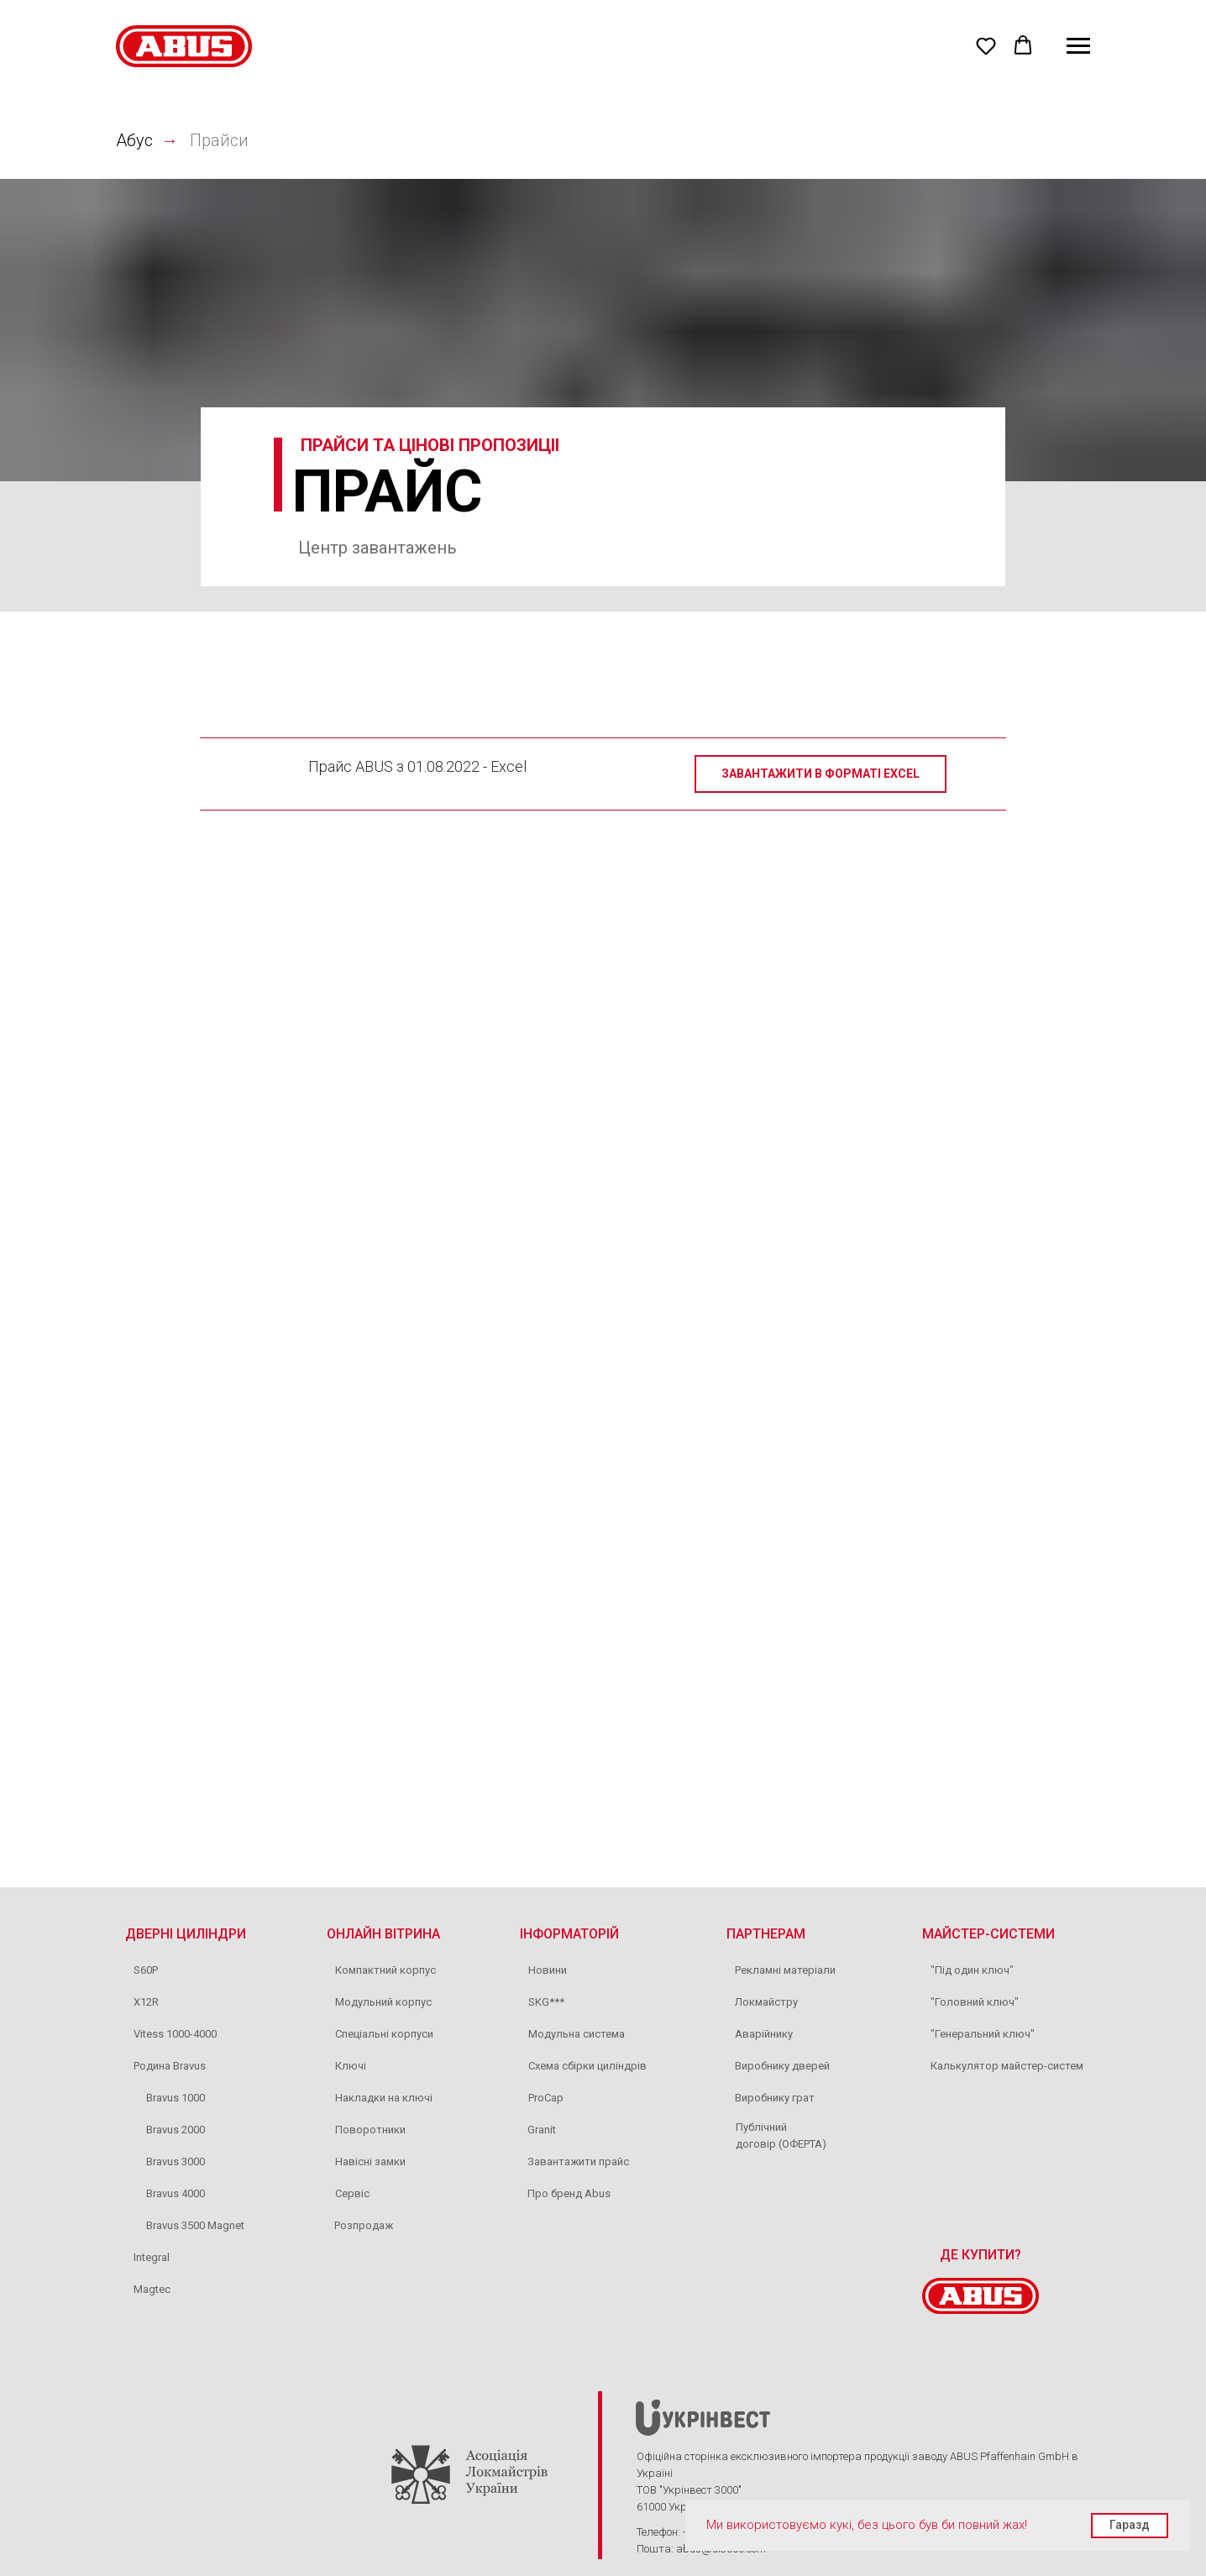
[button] (986, 45)
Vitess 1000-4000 (175, 2034)
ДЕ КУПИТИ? (980, 2255)
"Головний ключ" (975, 2002)
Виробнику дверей (782, 2065)
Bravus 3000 (175, 2161)
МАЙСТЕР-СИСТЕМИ (988, 1934)
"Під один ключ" (972, 1970)
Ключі (350, 2065)
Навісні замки (370, 2161)
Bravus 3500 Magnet (195, 2225)
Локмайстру (766, 2002)
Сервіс (352, 2193)
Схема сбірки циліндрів (587, 2065)
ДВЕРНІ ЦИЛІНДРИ (185, 1934)
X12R (146, 2002)
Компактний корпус (385, 1970)
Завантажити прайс (578, 2161)
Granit (541, 2129)
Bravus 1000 (175, 2097)
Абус (134, 140)
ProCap (546, 2097)
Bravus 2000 (175, 2129)
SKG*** (546, 2002)
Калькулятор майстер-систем (1007, 2065)
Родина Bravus (170, 2065)
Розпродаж (363, 2225)
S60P (146, 1970)
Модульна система (576, 2034)
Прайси (219, 140)
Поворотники (370, 2129)
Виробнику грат (775, 2097)
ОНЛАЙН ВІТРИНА (383, 1934)
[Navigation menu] (1078, 46)
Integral (152, 2257)
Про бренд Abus (569, 2193)
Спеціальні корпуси (384, 2034)
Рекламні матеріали (785, 1970)
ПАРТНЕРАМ (765, 1934)
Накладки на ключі (384, 2097)
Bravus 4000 (175, 2193)
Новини (547, 1970)
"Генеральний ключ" (983, 2034)
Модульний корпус (383, 2002)
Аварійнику (764, 2034)
